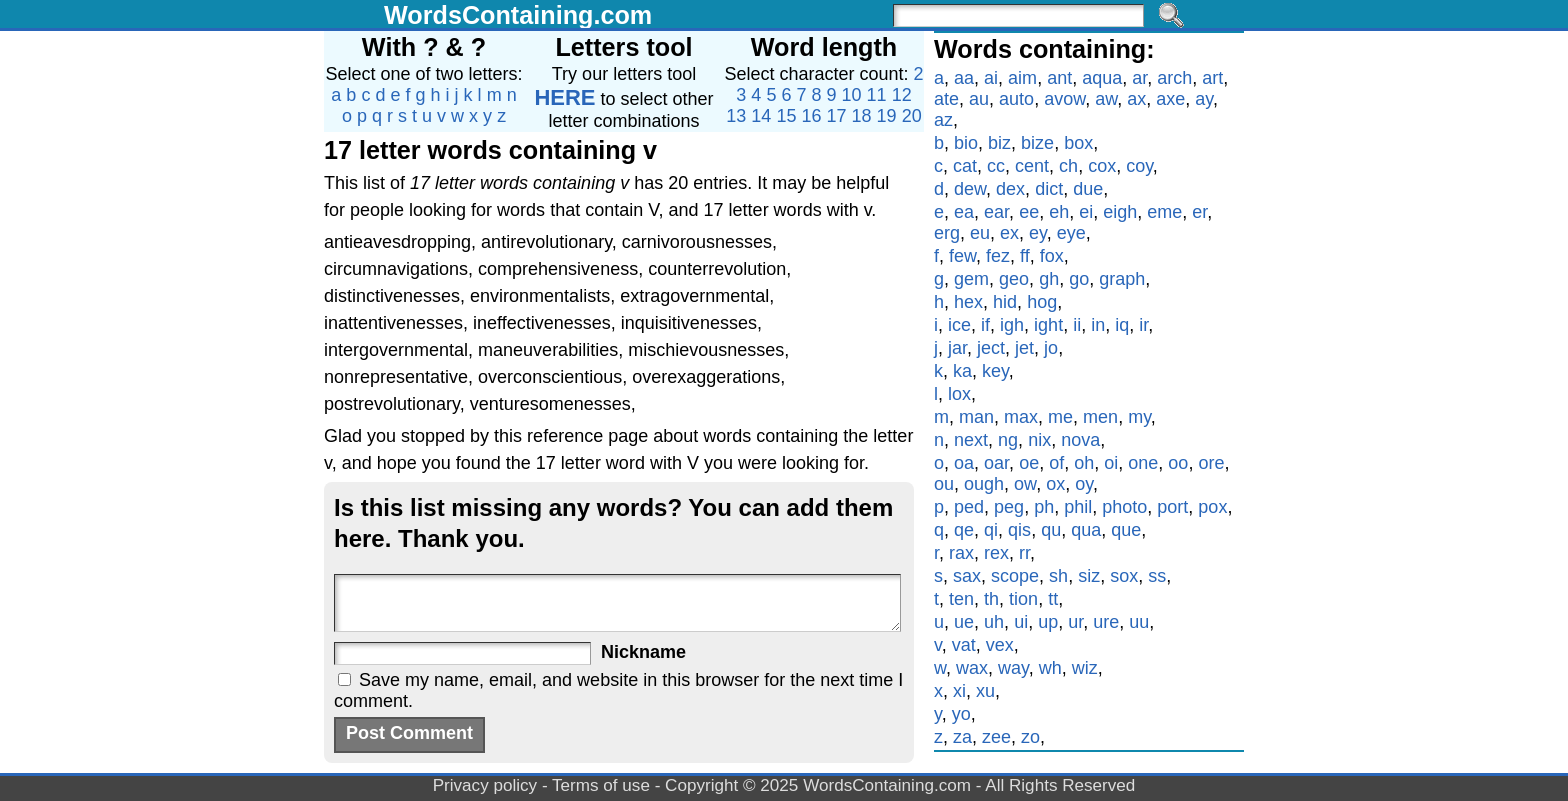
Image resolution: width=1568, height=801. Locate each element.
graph (1122, 279)
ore (1211, 463)
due (1088, 189)
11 (877, 95)
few (962, 256)
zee (996, 737)
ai (991, 78)
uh (994, 622)
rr (1024, 553)
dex (1010, 189)
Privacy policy (485, 785)
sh (1058, 576)
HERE (564, 97)
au (979, 99)
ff (1025, 256)
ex (1009, 233)
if (985, 325)
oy (1084, 484)
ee (1029, 212)
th (991, 599)
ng (1008, 440)
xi (959, 691)
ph (1044, 507)
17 (837, 116)
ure (1106, 622)
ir (1143, 325)
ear (996, 212)
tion (1023, 599)
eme (1164, 212)
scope (1015, 576)
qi (991, 530)
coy (1139, 166)
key (995, 371)
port (1172, 507)
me (1060, 417)
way (1013, 668)
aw (1106, 99)
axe (1170, 99)
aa (964, 78)
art (1212, 78)
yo (961, 714)
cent (1032, 166)
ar (1139, 78)
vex (1000, 645)
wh (1050, 668)
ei (1086, 212)
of (1056, 463)
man (976, 417)
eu (980, 233)
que (1126, 530)
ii (1077, 325)
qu (1051, 530)
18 (862, 116)
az (943, 120)
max (1021, 417)
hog (1042, 302)
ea (964, 212)
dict (1049, 189)
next (971, 440)
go (1079, 279)
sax (967, 576)
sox (1124, 576)
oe (1029, 463)
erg (947, 233)
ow (1025, 484)
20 (912, 116)
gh (1049, 279)
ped (969, 507)
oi (1111, 463)
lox (959, 394)
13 (736, 116)
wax (972, 668)
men (1100, 417)
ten (961, 599)
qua (1086, 530)
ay (1204, 99)
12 (902, 95)
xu (985, 691)
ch (1068, 166)
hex (968, 302)
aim (1022, 78)
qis (1019, 530)
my (1139, 417)
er (1199, 212)
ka (962, 371)
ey (1038, 233)
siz (1089, 576)
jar (957, 348)
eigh (1120, 212)
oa (964, 463)
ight (1048, 325)
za (962, 737)
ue (964, 622)
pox (1212, 507)
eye (1071, 233)
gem (971, 279)
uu (1139, 622)
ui (1021, 622)
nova (1080, 440)
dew (970, 189)
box (1078, 143)
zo (1030, 737)
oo (1178, 463)
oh (1084, 463)
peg (1009, 507)
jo (1051, 348)
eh (1059, 212)
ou (944, 484)
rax (961, 553)
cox (1102, 166)
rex (996, 553)
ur (1075, 622)
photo (1124, 507)
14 (761, 116)
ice (959, 325)
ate (946, 99)
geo (1014, 279)
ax (1136, 99)
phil (1078, 507)
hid (1005, 302)
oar (996, 463)
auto (1016, 99)
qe (964, 530)
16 (811, 116)
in (1098, 325)
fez (998, 256)
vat (964, 645)
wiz (1085, 668)
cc (996, 166)
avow (1064, 99)
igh (1012, 325)
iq (1122, 325)
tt (1053, 599)
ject (991, 348)
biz (999, 143)
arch (1174, 78)
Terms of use (601, 785)
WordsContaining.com (518, 15)
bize (1037, 143)
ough (984, 484)
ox (1055, 484)
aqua (1102, 78)
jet (1024, 348)
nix (1039, 440)
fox (1052, 256)
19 (887, 116)
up (1048, 622)
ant (1059, 78)
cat (965, 166)
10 (852, 95)
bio (966, 143)
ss (1157, 576)
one (1143, 463)
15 (786, 116)
